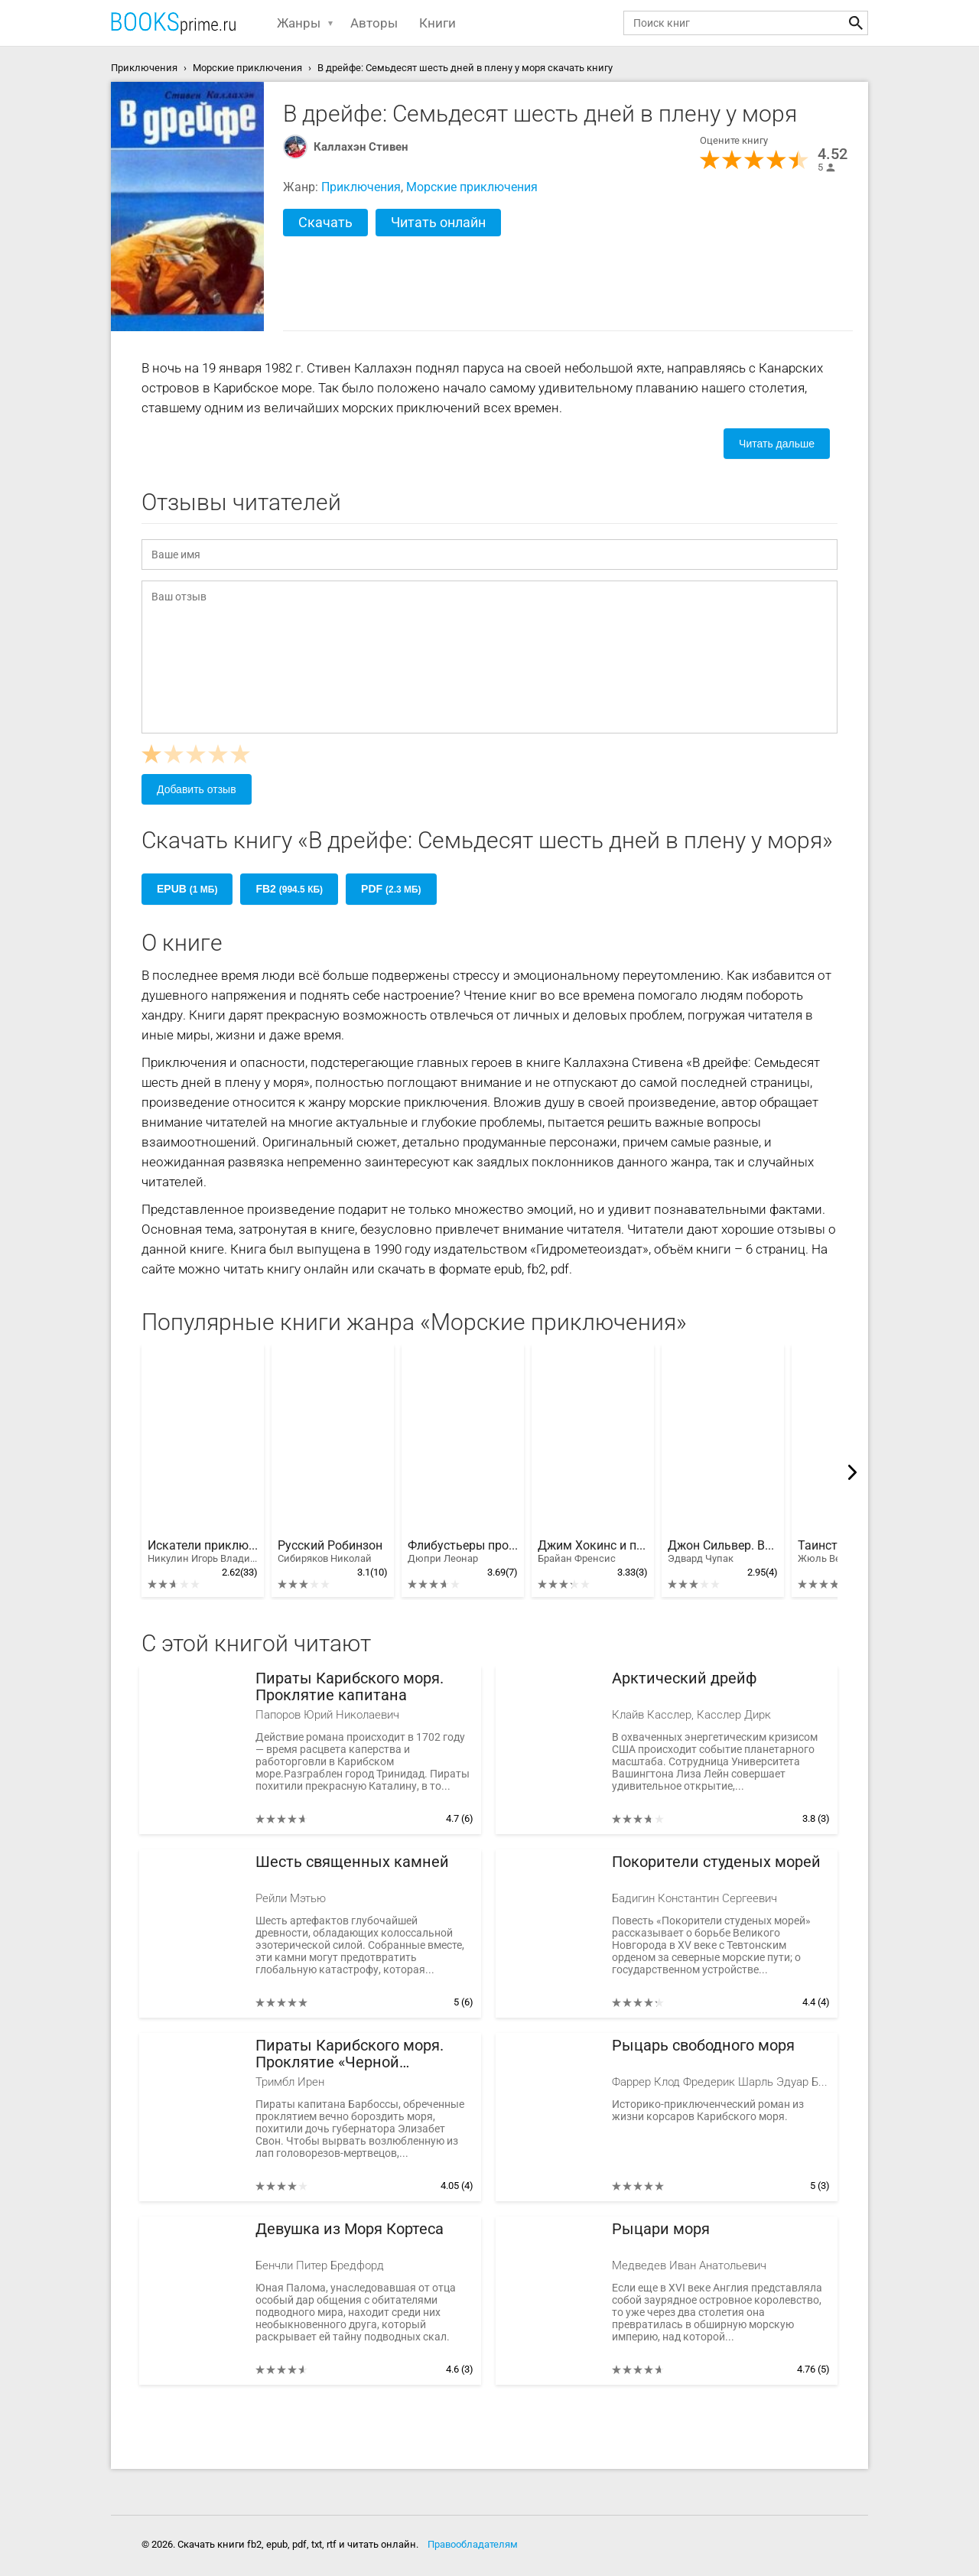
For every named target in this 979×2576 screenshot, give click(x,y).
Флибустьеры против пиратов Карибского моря (463, 1552)
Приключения (361, 187)
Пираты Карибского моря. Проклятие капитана (349, 1687)
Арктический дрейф (684, 1678)
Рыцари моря (661, 2229)
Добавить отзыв (196, 789)
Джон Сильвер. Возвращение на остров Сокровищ (723, 1552)
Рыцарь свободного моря (703, 2045)
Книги (437, 23)
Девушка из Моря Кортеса (349, 2229)
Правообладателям (473, 2544)
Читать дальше (777, 443)
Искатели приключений (203, 1552)
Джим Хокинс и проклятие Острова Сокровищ (593, 1552)
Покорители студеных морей (716, 1862)
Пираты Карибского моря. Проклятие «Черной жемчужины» (349, 2054)
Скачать (325, 222)
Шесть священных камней (352, 1862)
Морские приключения (472, 187)
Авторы (374, 23)
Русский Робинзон (330, 1552)
